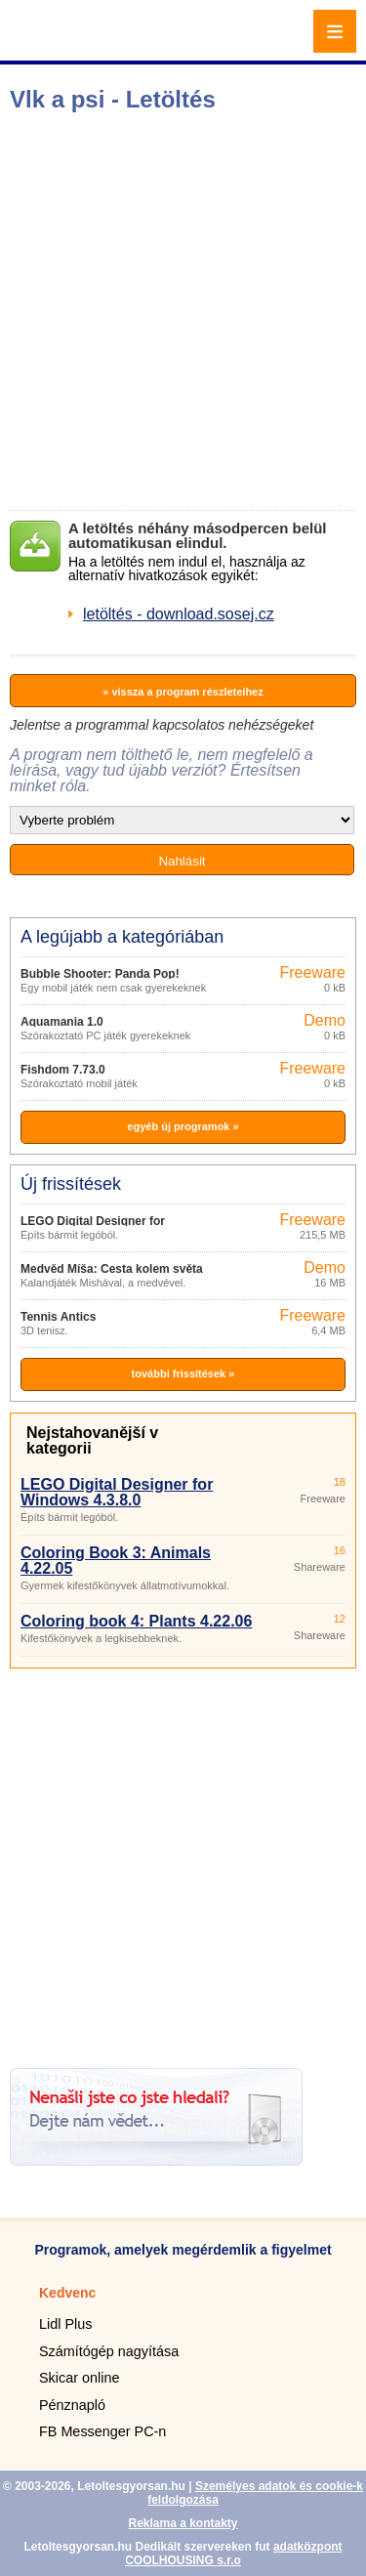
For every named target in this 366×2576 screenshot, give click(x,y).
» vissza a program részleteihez (182, 691)
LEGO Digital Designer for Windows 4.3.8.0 (116, 1492)
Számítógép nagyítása (109, 2351)
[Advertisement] (183, 311)
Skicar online (79, 2378)
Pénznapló (72, 2405)
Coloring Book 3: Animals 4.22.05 (115, 1560)
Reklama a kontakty (182, 2523)
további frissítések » (183, 1373)
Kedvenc (67, 2293)
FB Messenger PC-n (102, 2431)
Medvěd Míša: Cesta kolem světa (111, 1269)
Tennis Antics (58, 1317)
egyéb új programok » (182, 1126)
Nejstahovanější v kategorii (92, 1440)
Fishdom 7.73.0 (62, 1070)
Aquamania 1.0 (61, 1022)
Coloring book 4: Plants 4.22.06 (136, 1621)
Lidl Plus (65, 2324)
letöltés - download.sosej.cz (178, 614)
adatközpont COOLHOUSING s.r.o (233, 2553)
